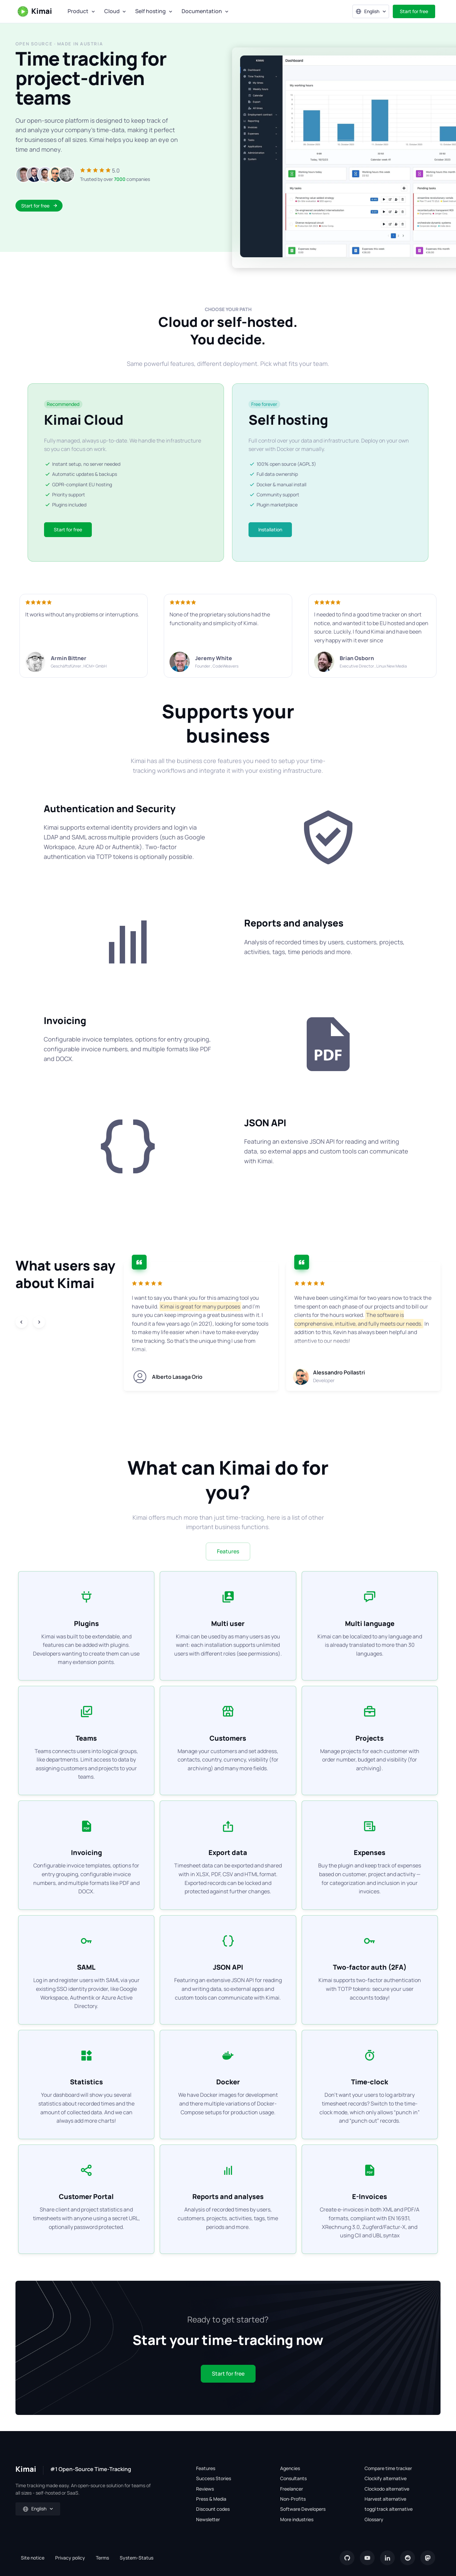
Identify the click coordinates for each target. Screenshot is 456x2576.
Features (228, 1551)
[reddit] (407, 2557)
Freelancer (291, 2489)
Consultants (293, 2478)
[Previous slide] (21, 1322)
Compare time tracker (388, 2468)
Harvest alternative (385, 2499)
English (367, 11)
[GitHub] (347, 2557)
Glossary (374, 2519)
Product (78, 11)
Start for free (414, 11)
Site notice (32, 2557)
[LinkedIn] (387, 2557)
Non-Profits (293, 2499)
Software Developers (303, 2509)
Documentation (202, 11)
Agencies (290, 2468)
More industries (296, 2519)
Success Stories (213, 2478)
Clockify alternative (386, 2478)
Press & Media (211, 2499)
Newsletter (208, 2519)
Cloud (112, 11)
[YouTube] (367, 2557)
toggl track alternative (389, 2509)
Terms (102, 2557)
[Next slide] (39, 1322)
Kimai (34, 11)
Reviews (205, 2489)
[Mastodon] (427, 2557)
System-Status (136, 2557)
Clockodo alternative (387, 2489)
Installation (270, 529)
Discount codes (213, 2509)
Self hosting (150, 11)
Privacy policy (70, 2557)
